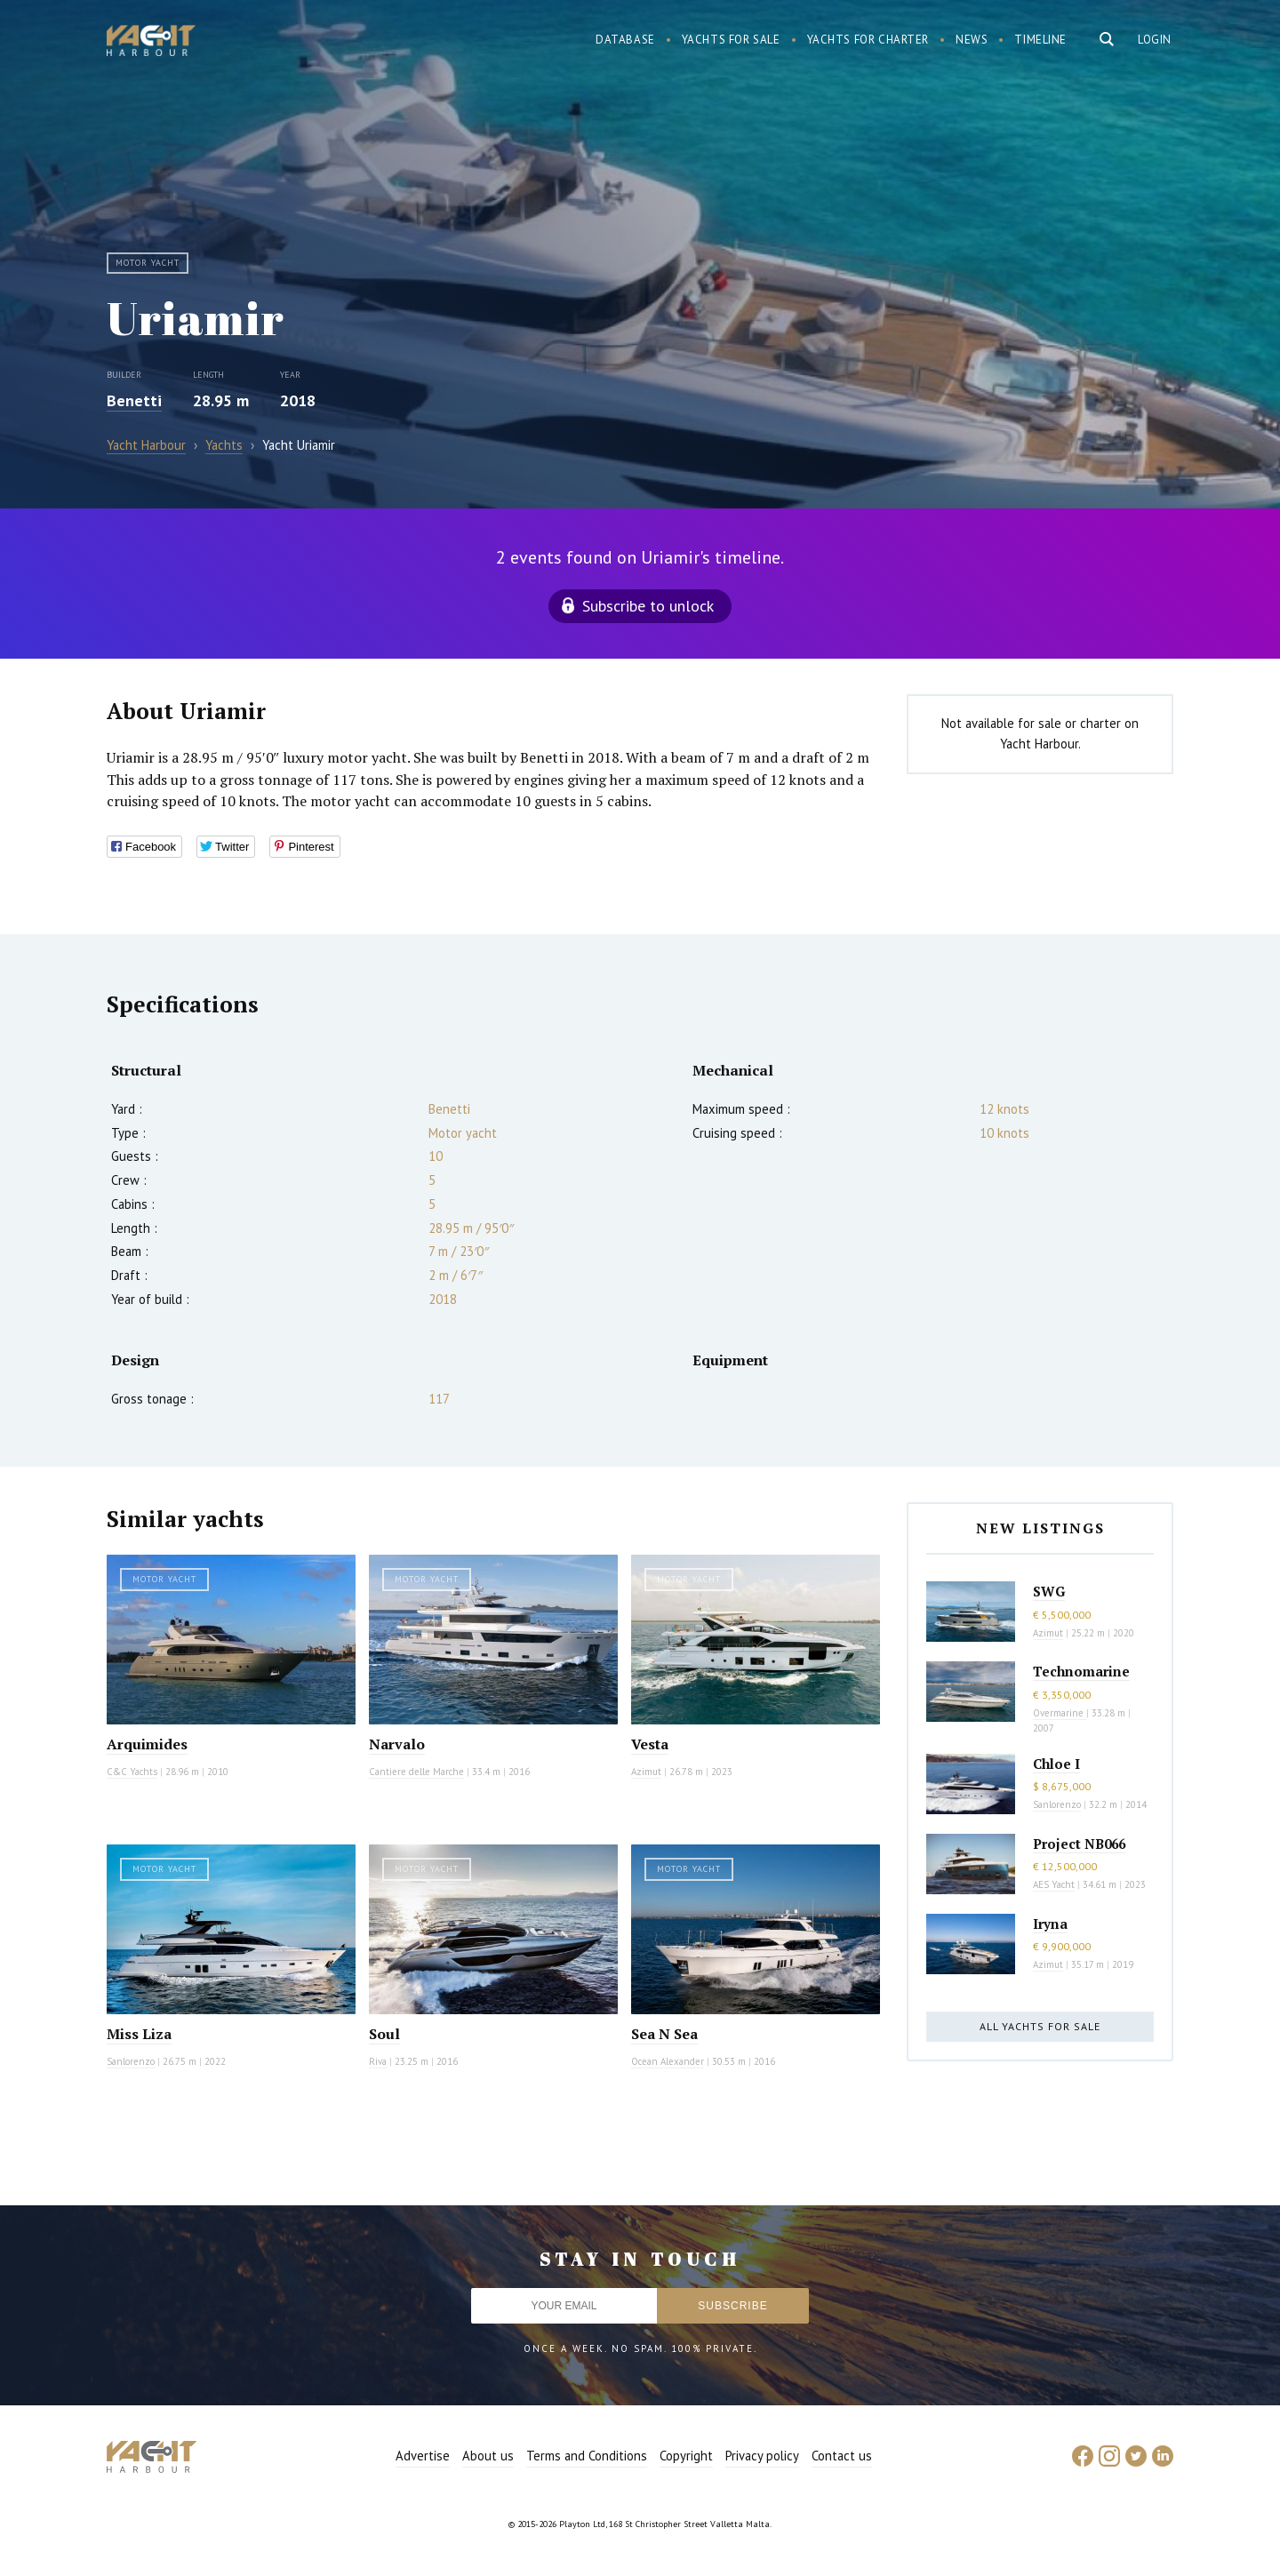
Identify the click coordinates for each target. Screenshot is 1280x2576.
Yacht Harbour (151, 42)
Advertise (423, 2455)
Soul (384, 2034)
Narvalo (397, 1744)
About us (488, 2455)
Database (625, 39)
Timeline (1040, 39)
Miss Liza (139, 2034)
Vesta (649, 1744)
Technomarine (1081, 1671)
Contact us (842, 2455)
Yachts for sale (731, 39)
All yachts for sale (1040, 2026)
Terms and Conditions (586, 2455)
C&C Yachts (132, 1771)
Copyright (686, 2455)
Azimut (646, 1771)
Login (1155, 39)
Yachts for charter (868, 39)
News (972, 39)
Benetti (134, 400)
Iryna (1050, 1923)
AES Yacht (1054, 1884)
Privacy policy (762, 2455)
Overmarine (1059, 1713)
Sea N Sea (664, 2034)
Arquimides (147, 1744)
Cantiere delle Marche (416, 1771)
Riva (378, 2061)
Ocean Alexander (667, 2061)
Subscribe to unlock (648, 606)
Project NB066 (1079, 1843)
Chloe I (1056, 1763)
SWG (1049, 1591)
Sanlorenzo (131, 2061)
